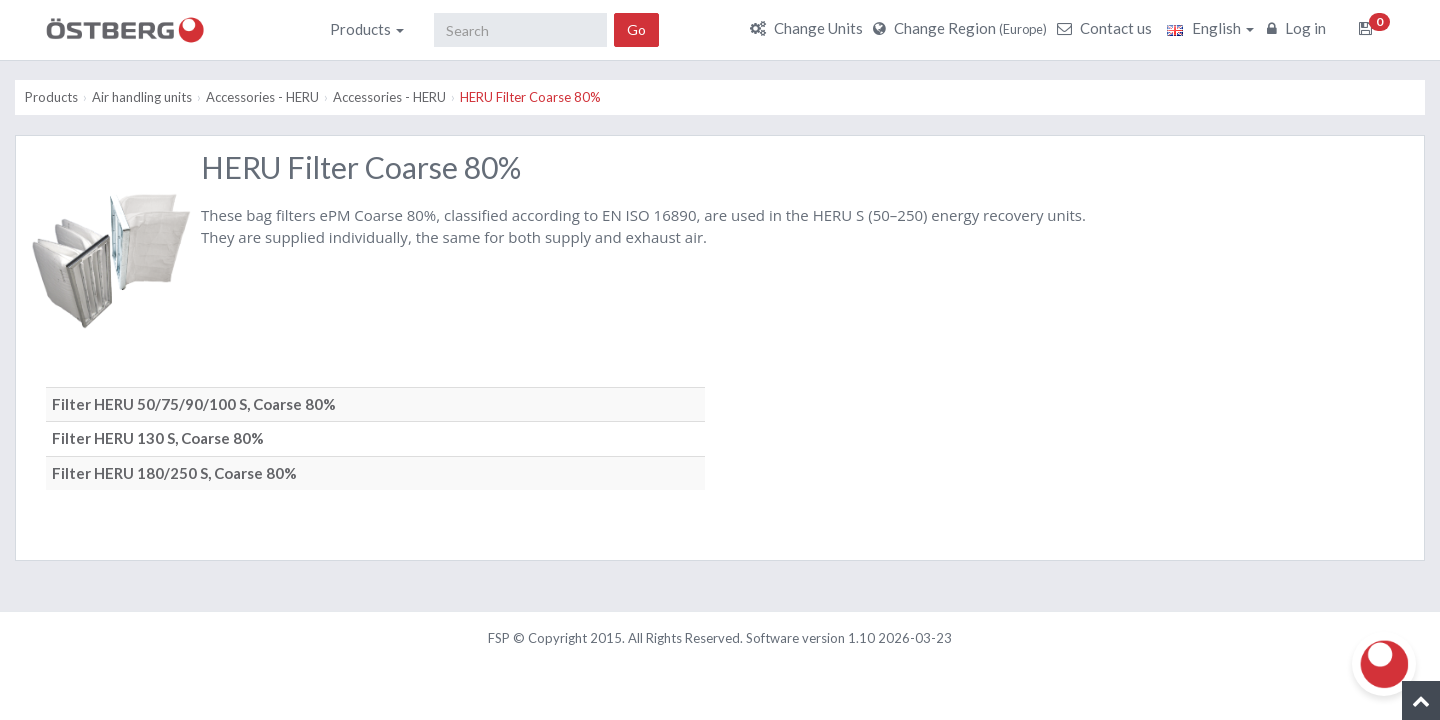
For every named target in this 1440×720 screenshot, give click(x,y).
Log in (1299, 28)
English (1210, 28)
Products (367, 29)
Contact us (1107, 28)
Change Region (962, 28)
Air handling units (142, 97)
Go (636, 29)
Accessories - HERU (262, 97)
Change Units (809, 28)
